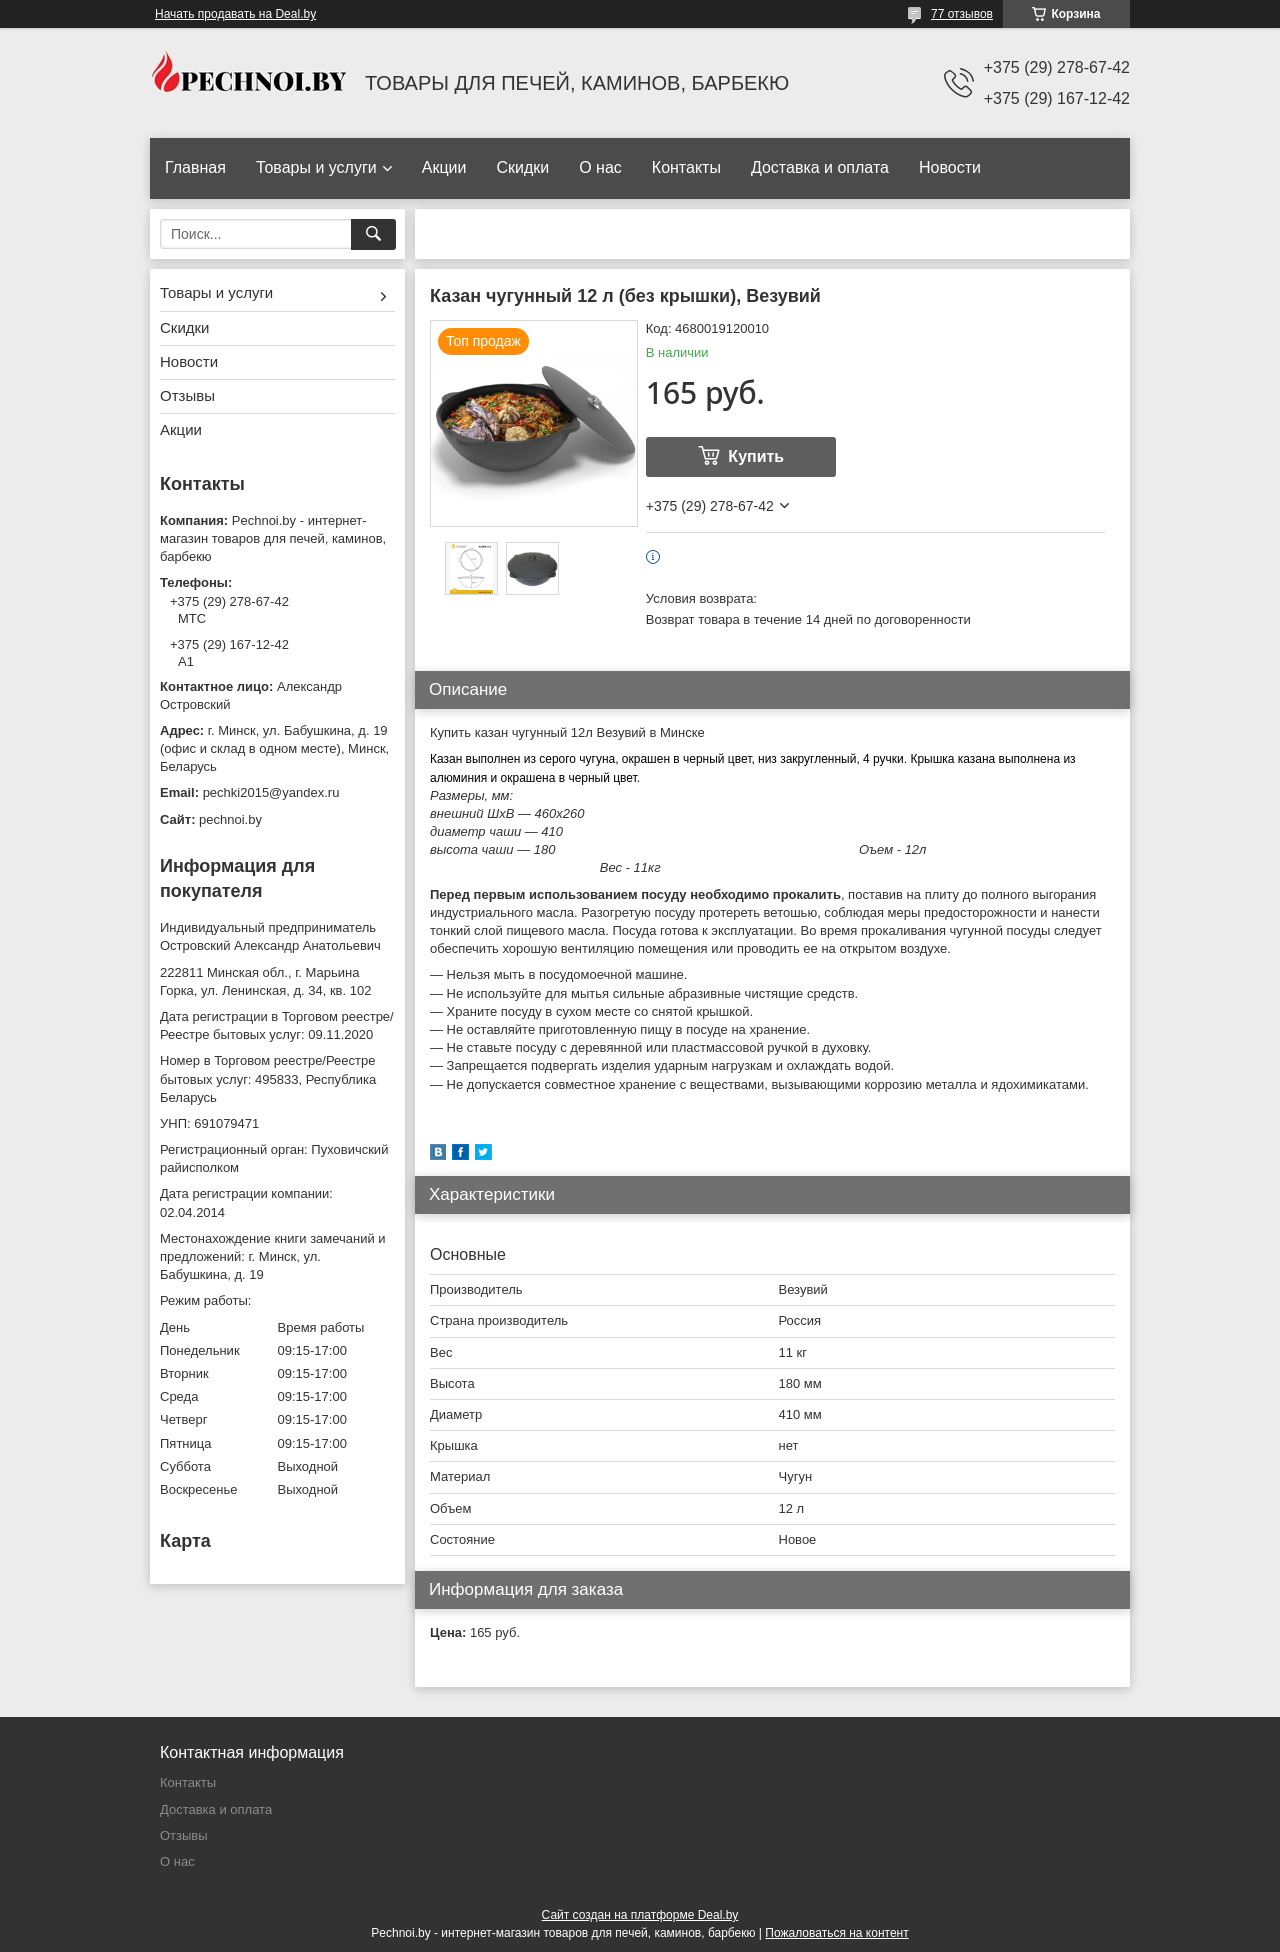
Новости (950, 167)
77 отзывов (962, 14)
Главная (195, 167)
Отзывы (187, 395)
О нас (600, 167)
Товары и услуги (316, 167)
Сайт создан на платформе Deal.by (640, 1915)
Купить (756, 456)
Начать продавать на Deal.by (235, 14)
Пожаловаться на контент (836, 1933)
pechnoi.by (230, 819)
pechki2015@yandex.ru (271, 792)
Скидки (522, 167)
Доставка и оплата (820, 167)
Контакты (686, 167)
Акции (444, 167)
